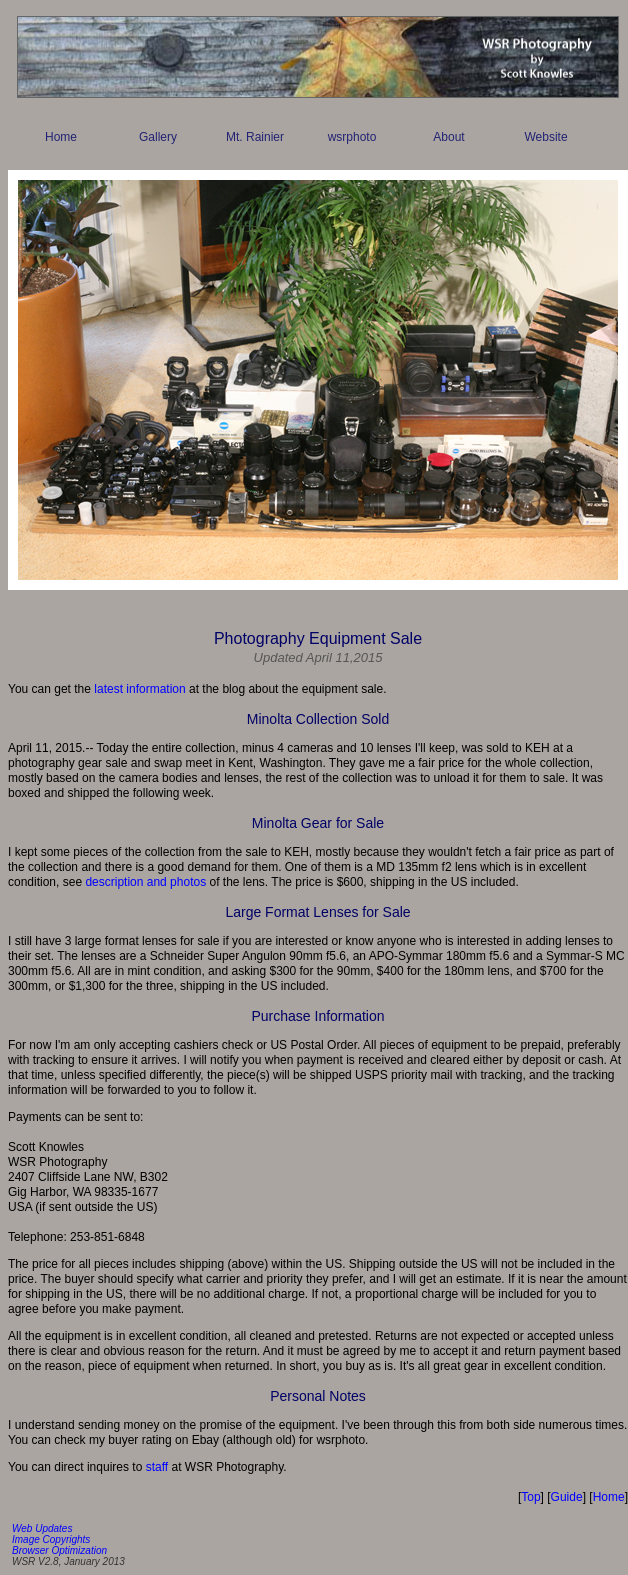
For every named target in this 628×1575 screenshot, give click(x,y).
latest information (139, 689)
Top (530, 1497)
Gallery (158, 137)
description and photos (145, 882)
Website (545, 137)
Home (61, 137)
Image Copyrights (51, 1539)
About (448, 137)
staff (157, 1467)
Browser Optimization (59, 1550)
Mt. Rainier (255, 137)
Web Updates (42, 1528)
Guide (567, 1497)
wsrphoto (352, 137)
